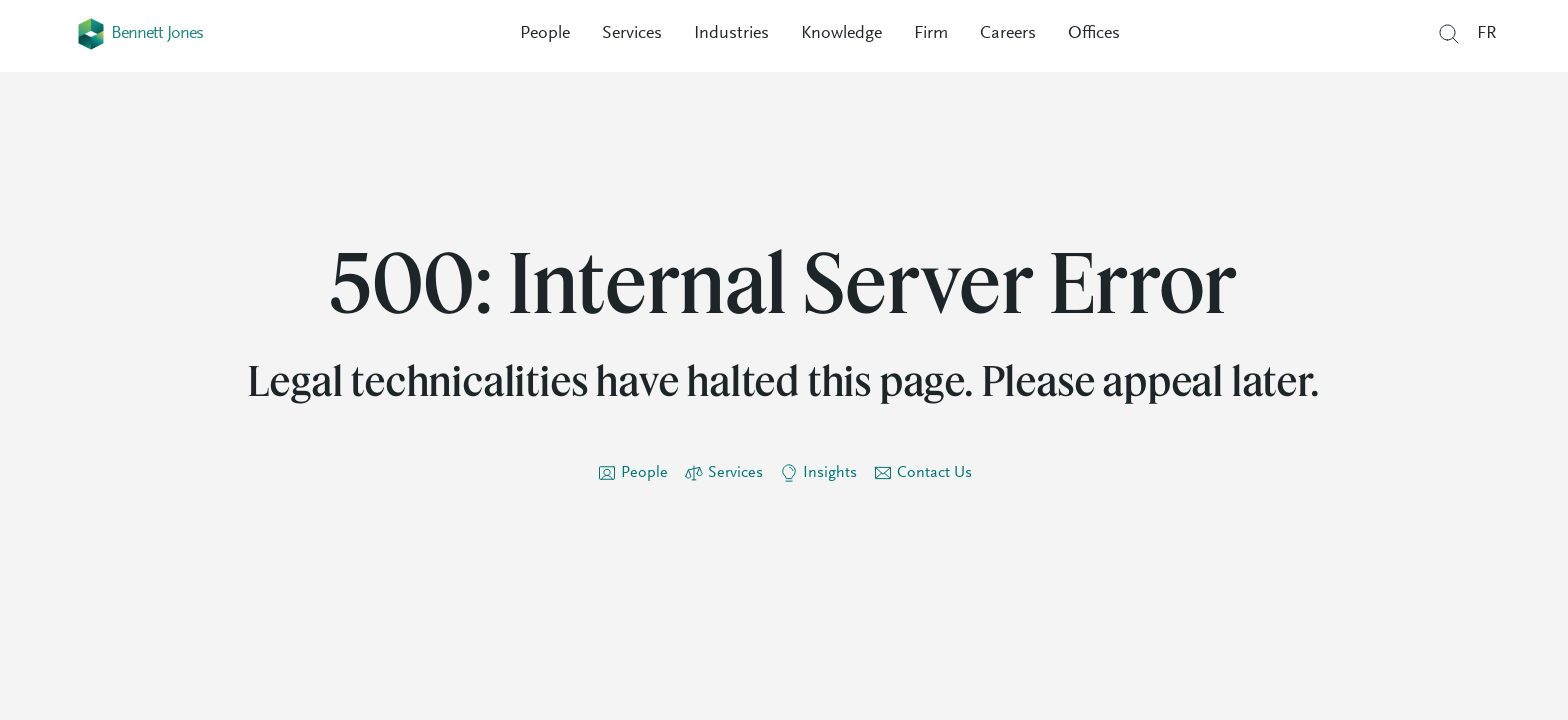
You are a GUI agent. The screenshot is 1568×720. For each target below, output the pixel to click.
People (545, 34)
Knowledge (841, 34)
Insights (830, 473)
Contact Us (934, 473)
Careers (1008, 34)
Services (632, 34)
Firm (931, 34)
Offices (1094, 34)
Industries (731, 34)
